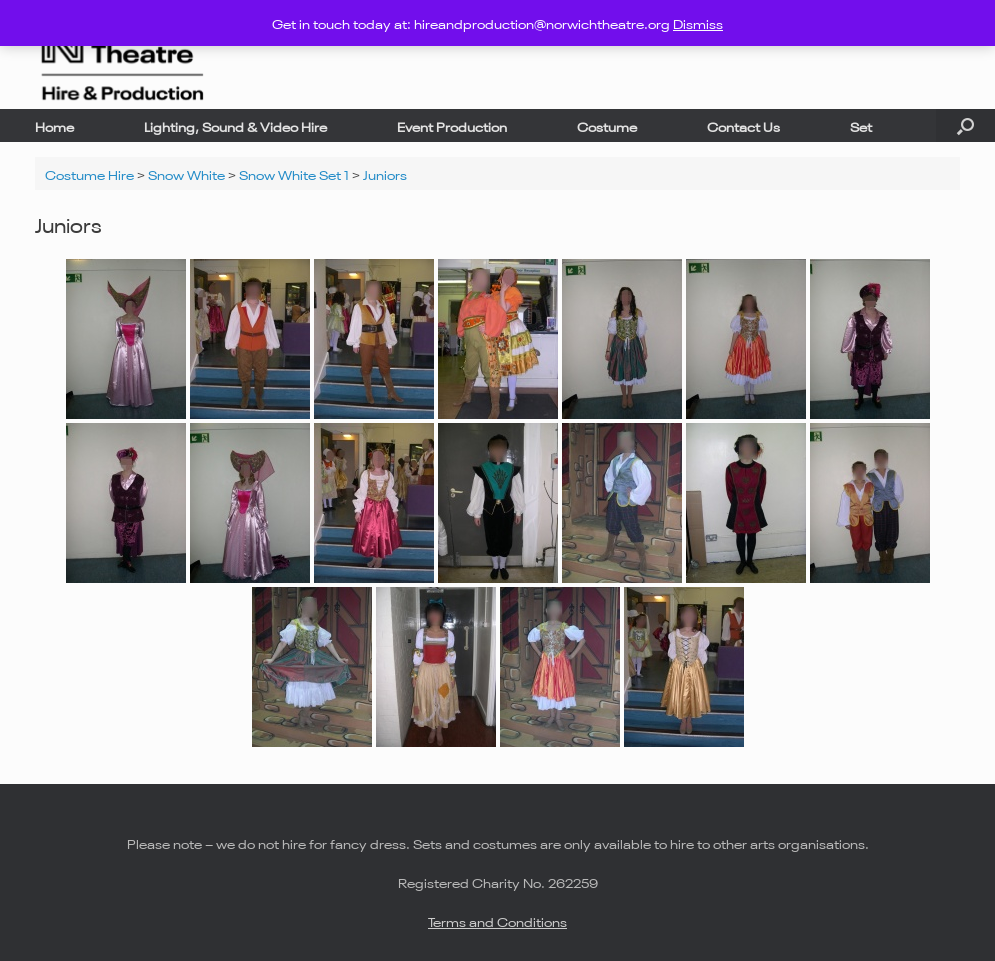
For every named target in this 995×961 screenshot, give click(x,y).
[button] (965, 125)
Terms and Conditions (497, 920)
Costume (607, 125)
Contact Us (743, 125)
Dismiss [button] (698, 22)
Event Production (452, 125)
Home (54, 125)
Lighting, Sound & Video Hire (235, 125)
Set (861, 125)
